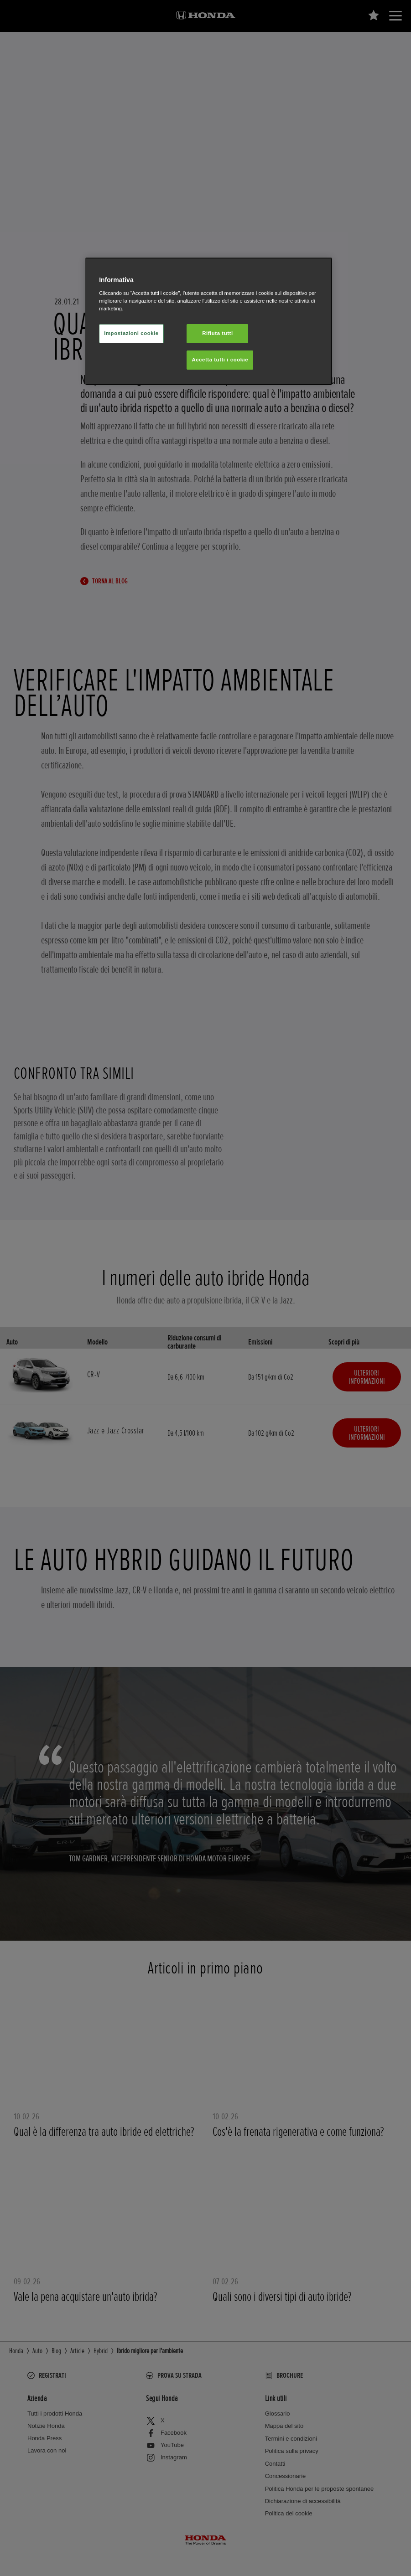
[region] (208, 321)
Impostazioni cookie (131, 333)
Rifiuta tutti (217, 333)
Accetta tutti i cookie (220, 359)
